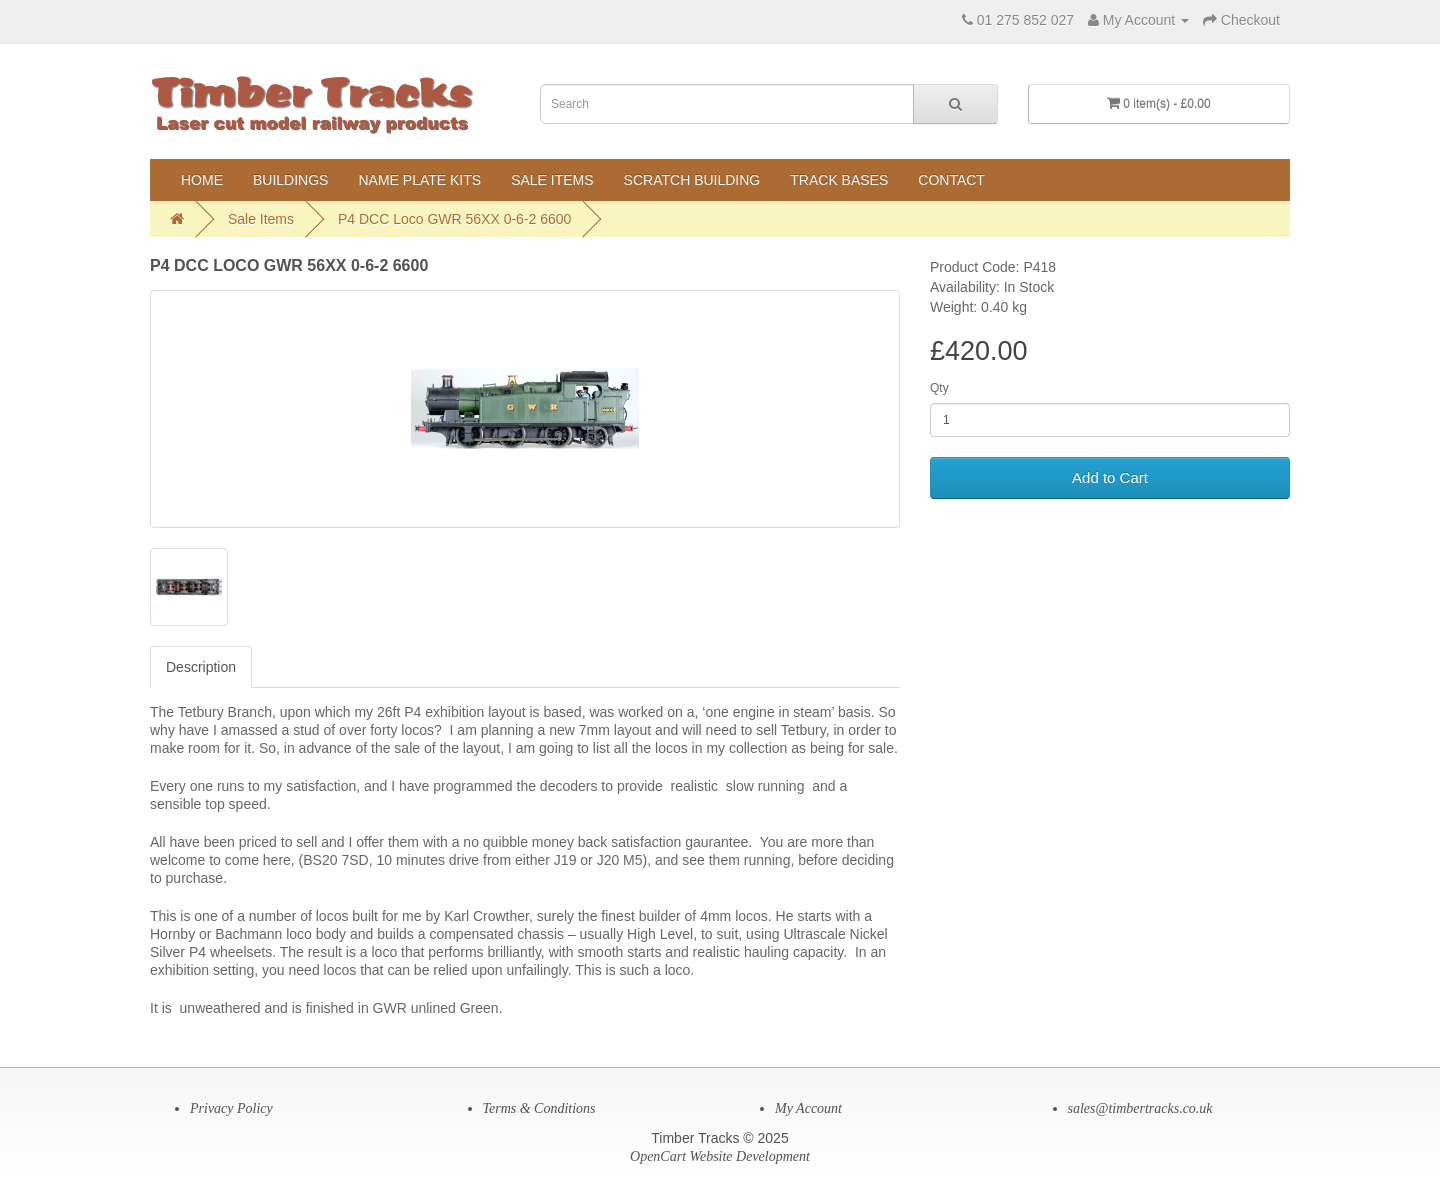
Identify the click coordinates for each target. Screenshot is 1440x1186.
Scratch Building (692, 180)
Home (202, 180)
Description (201, 667)
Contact (951, 180)
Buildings (290, 180)
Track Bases (839, 180)
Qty (939, 388)
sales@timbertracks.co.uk (1140, 1108)
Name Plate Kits (419, 180)
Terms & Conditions (539, 1108)
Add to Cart (1110, 477)
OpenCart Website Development (720, 1156)
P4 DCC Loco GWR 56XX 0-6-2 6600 (454, 219)
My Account (808, 1108)
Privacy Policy (231, 1108)
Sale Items (552, 180)
